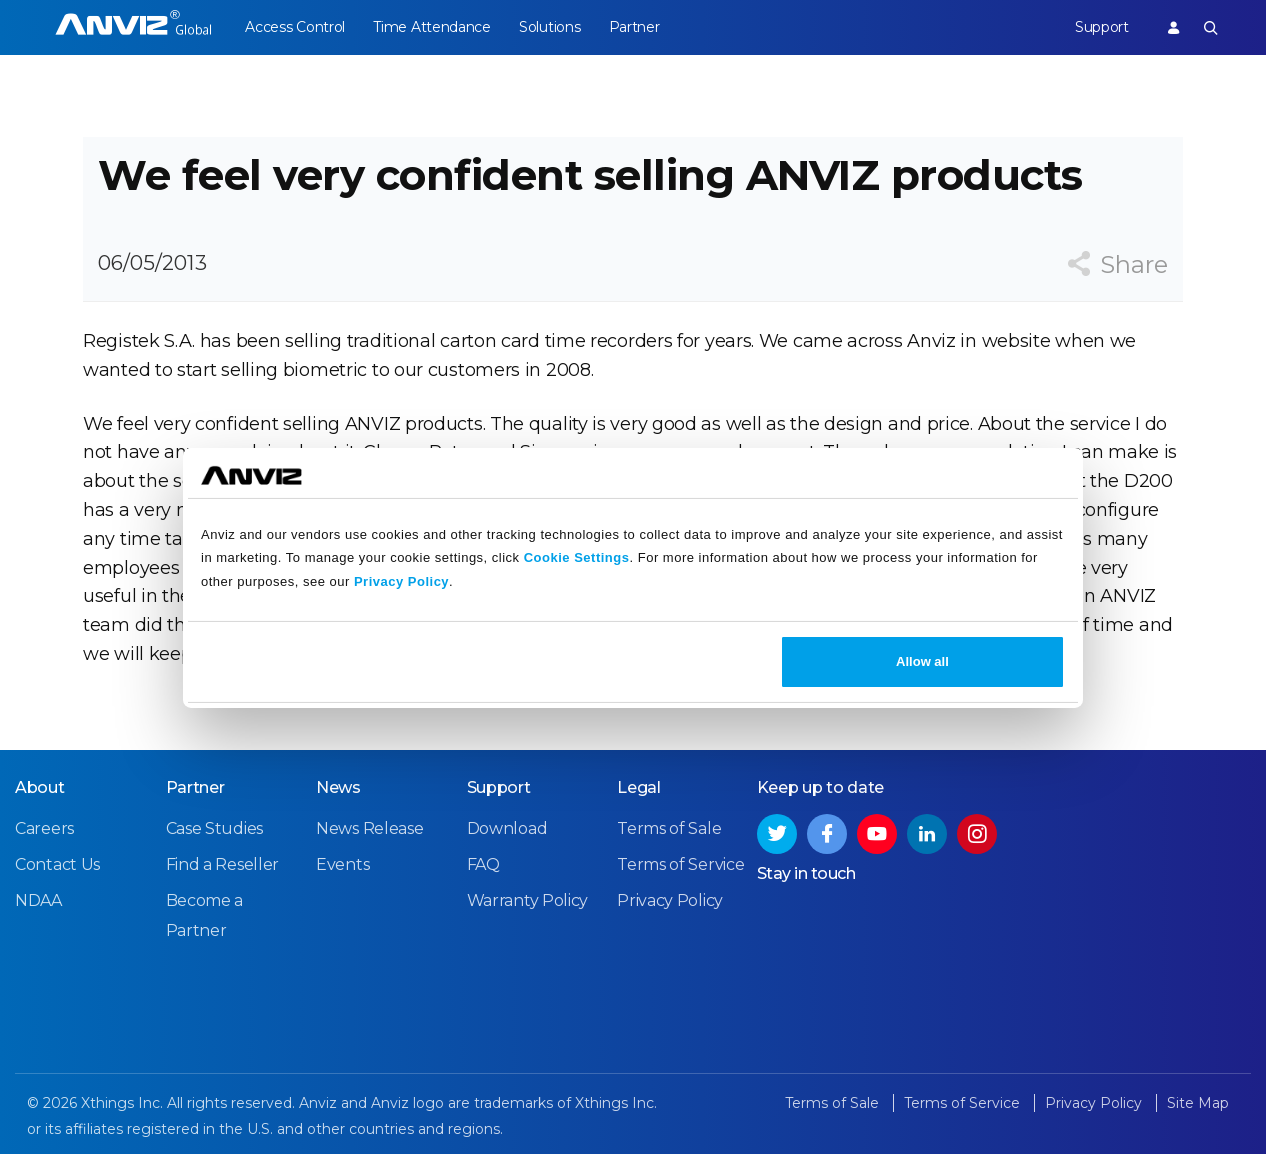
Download (507, 829)
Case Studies (214, 829)
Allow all (922, 661)
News (338, 788)
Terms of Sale (669, 829)
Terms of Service (680, 865)
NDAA (38, 901)
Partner (634, 27)
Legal (639, 788)
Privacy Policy (401, 581)
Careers (44, 829)
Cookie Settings (577, 557)
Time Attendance (433, 27)
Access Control (295, 27)
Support (1102, 27)
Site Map (1198, 1104)
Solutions (550, 27)
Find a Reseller (223, 865)
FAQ (483, 865)
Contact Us (57, 865)
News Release (369, 829)
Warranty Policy (528, 901)
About (40, 788)
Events (342, 865)
